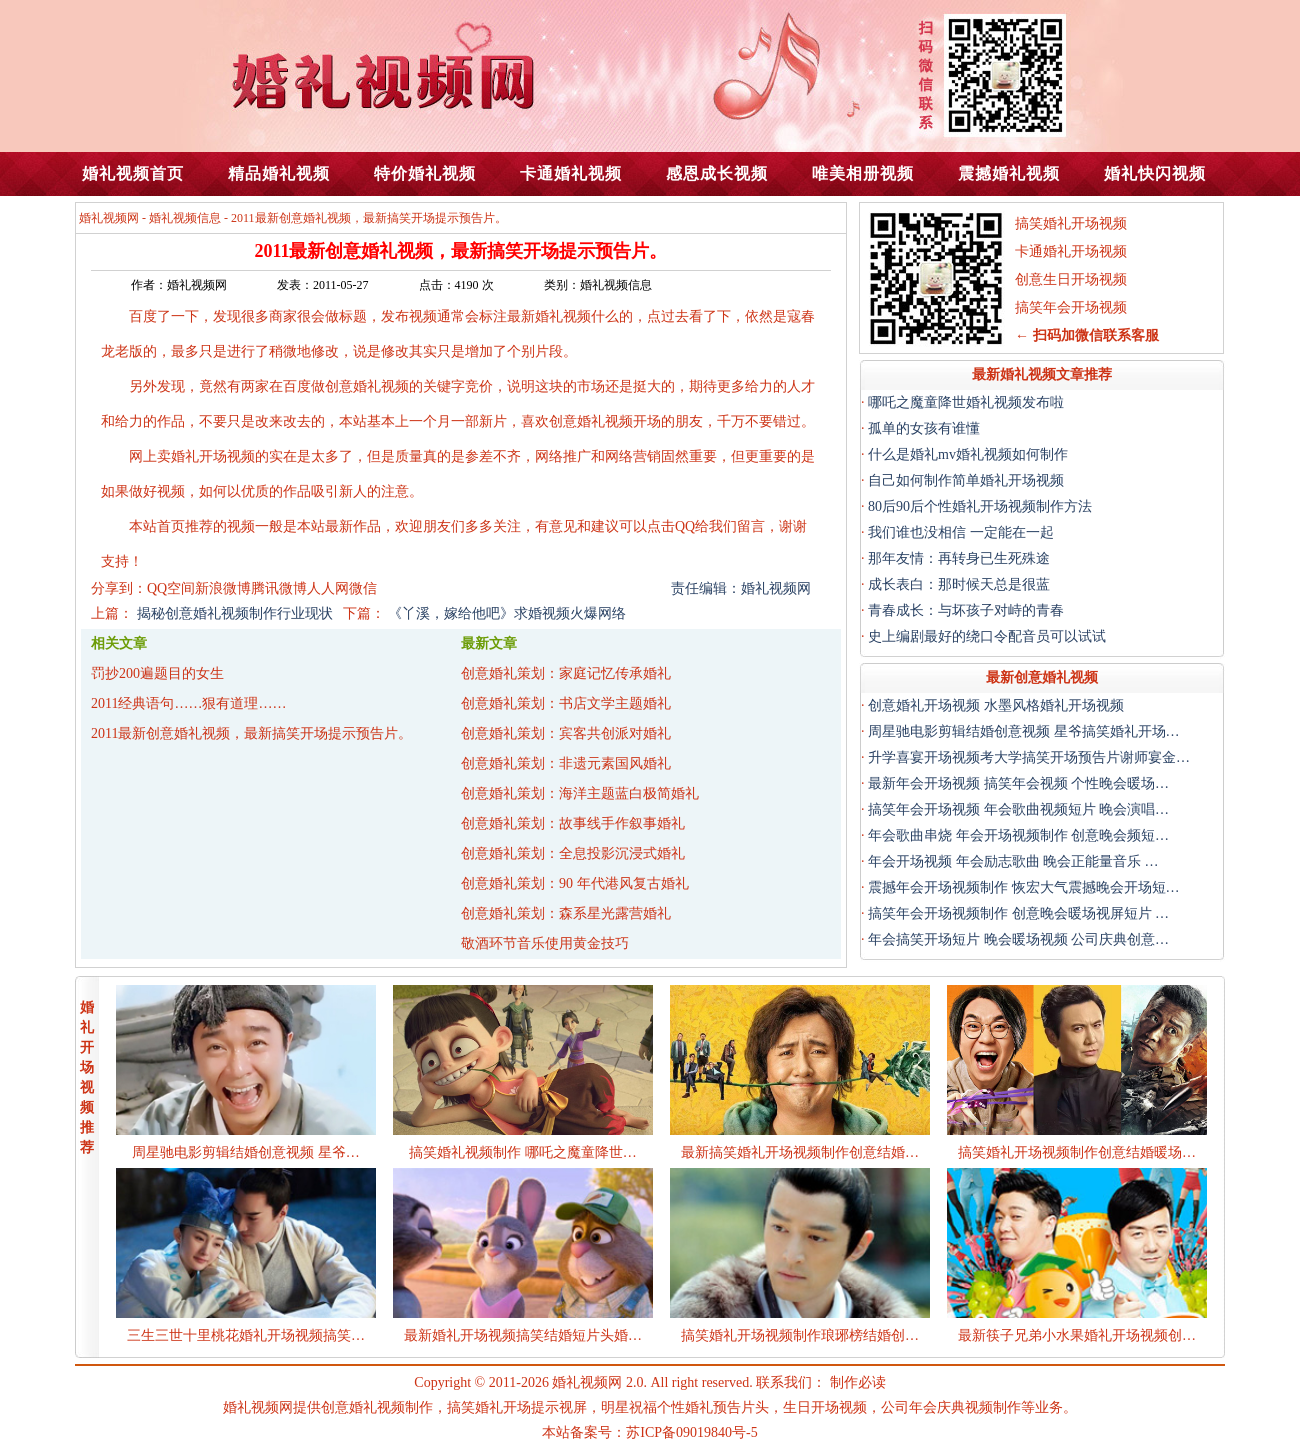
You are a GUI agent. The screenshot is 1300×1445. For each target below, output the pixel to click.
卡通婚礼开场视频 (1071, 251)
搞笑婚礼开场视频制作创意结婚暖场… (1077, 1152)
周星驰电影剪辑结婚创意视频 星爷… (246, 1152)
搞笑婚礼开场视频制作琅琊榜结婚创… (800, 1335)
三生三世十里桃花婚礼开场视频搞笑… (246, 1335)
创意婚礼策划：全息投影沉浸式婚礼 (573, 853)
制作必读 (858, 1382)
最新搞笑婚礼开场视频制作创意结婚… (800, 1152)
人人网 (328, 588)
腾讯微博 (279, 588)
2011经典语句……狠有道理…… (188, 703)
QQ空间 (171, 588)
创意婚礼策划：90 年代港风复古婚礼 (575, 883)
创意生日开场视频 (1071, 279)
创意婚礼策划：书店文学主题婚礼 (566, 703)
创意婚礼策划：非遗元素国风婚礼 (566, 763)
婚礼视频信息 (185, 218)
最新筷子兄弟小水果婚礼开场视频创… (1077, 1335)
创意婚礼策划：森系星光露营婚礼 (566, 913)
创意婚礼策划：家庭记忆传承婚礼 (566, 673)
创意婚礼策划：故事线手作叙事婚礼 (573, 823)
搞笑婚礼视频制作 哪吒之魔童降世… (523, 1152)
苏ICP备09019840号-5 (691, 1432)
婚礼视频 (563, 316)
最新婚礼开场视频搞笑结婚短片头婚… (523, 1335)
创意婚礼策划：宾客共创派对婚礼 (566, 733)
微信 (363, 588)
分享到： (119, 588)
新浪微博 (223, 588)
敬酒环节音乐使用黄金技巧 (545, 943)
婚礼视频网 (109, 218)
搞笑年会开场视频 (1071, 307)
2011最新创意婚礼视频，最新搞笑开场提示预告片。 (251, 733)
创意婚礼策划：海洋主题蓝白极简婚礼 (580, 793)
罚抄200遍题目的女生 (157, 673)
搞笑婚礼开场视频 (1071, 223)
